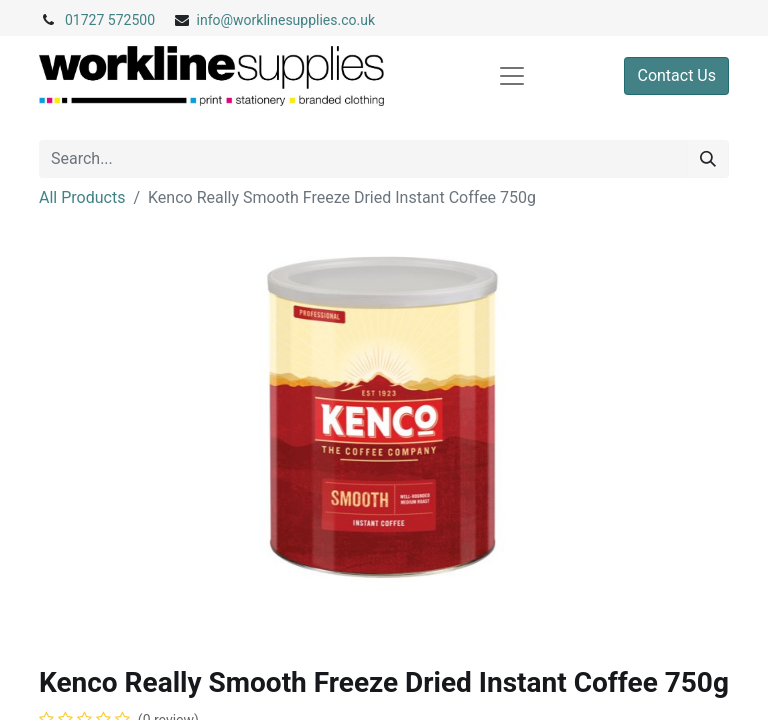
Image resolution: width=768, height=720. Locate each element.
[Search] (708, 159)
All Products (82, 197)
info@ (215, 20)
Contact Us (676, 75)
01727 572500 (110, 20)
